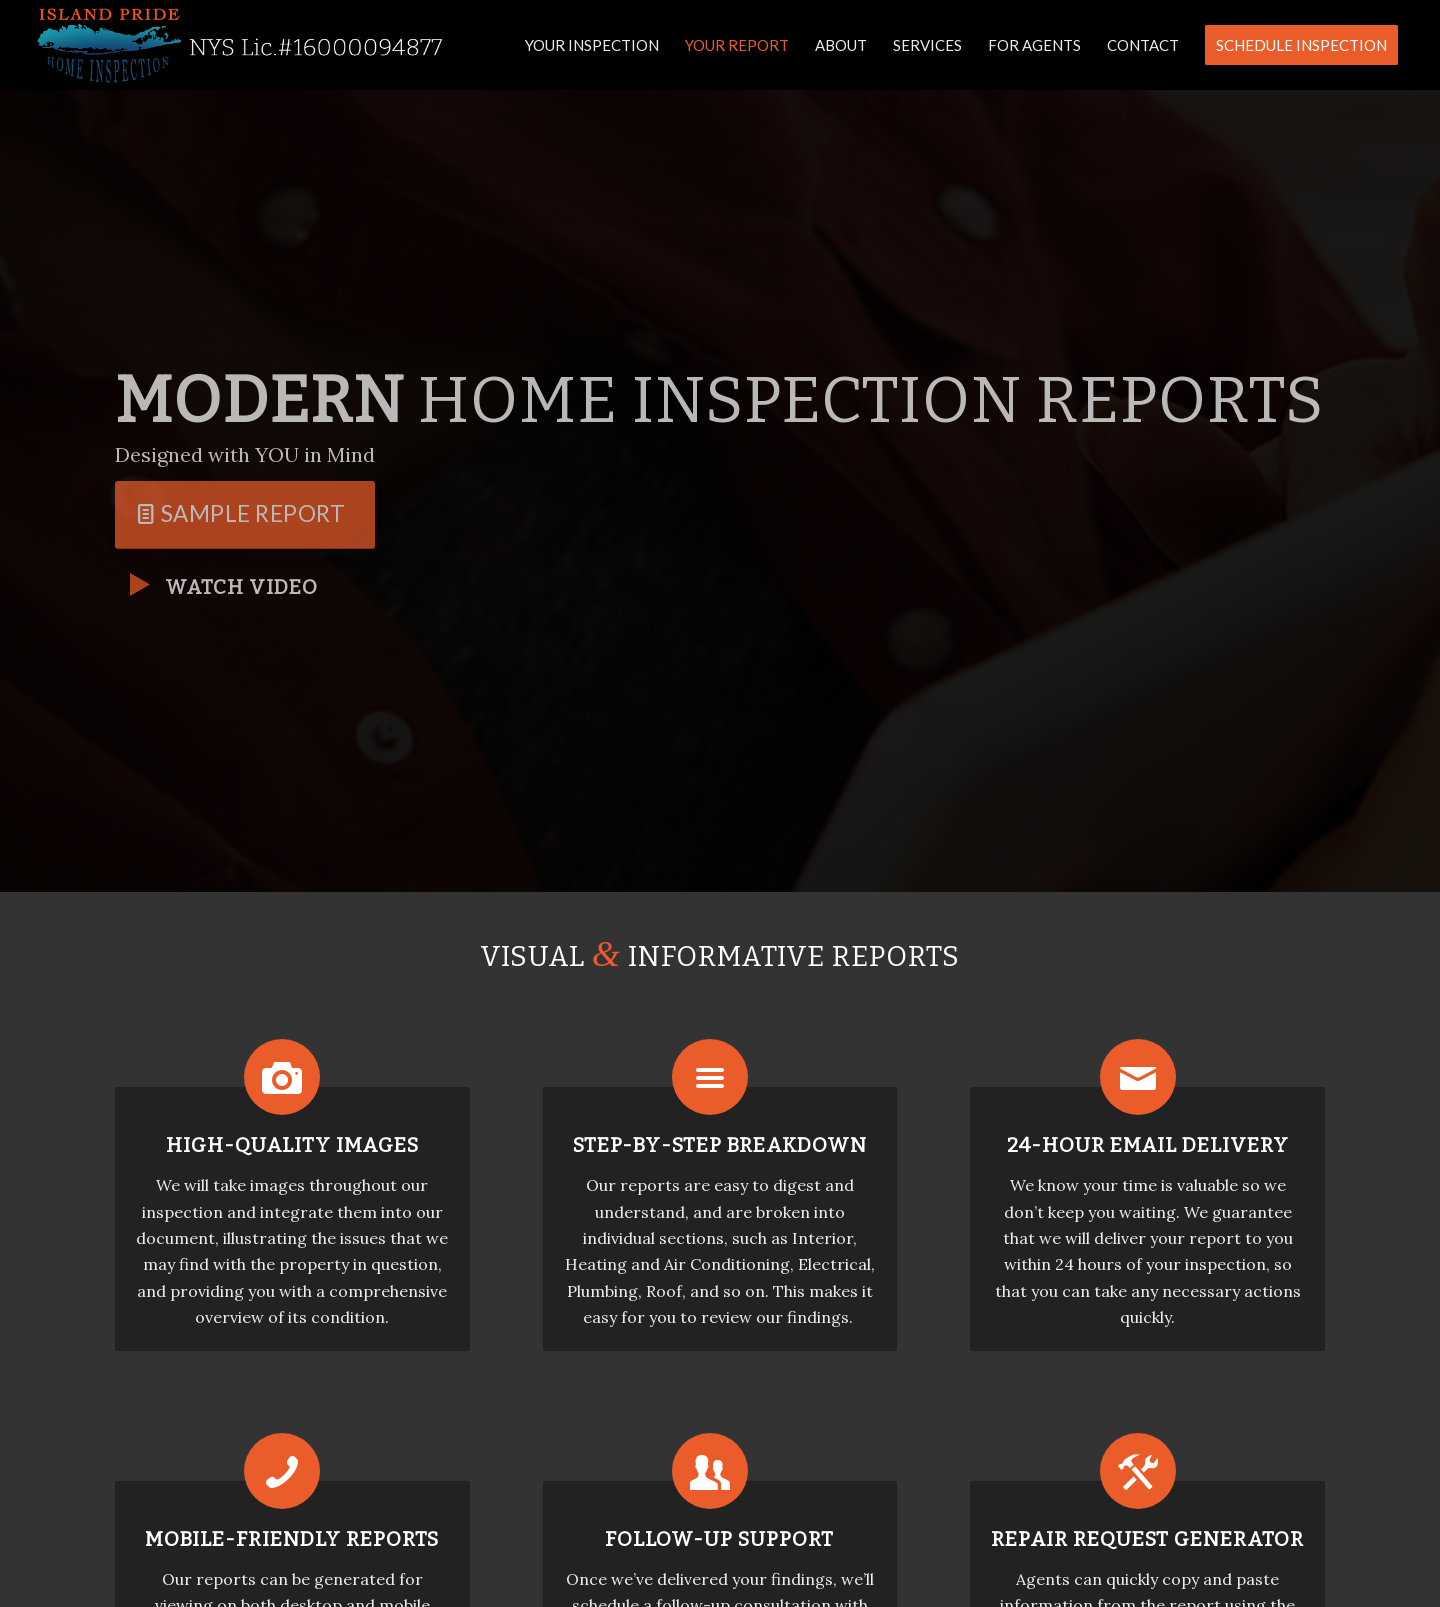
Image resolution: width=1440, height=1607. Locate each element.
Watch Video (241, 587)
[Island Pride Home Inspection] (241, 45)
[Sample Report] (245, 515)
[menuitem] (592, 45)
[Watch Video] (140, 585)
